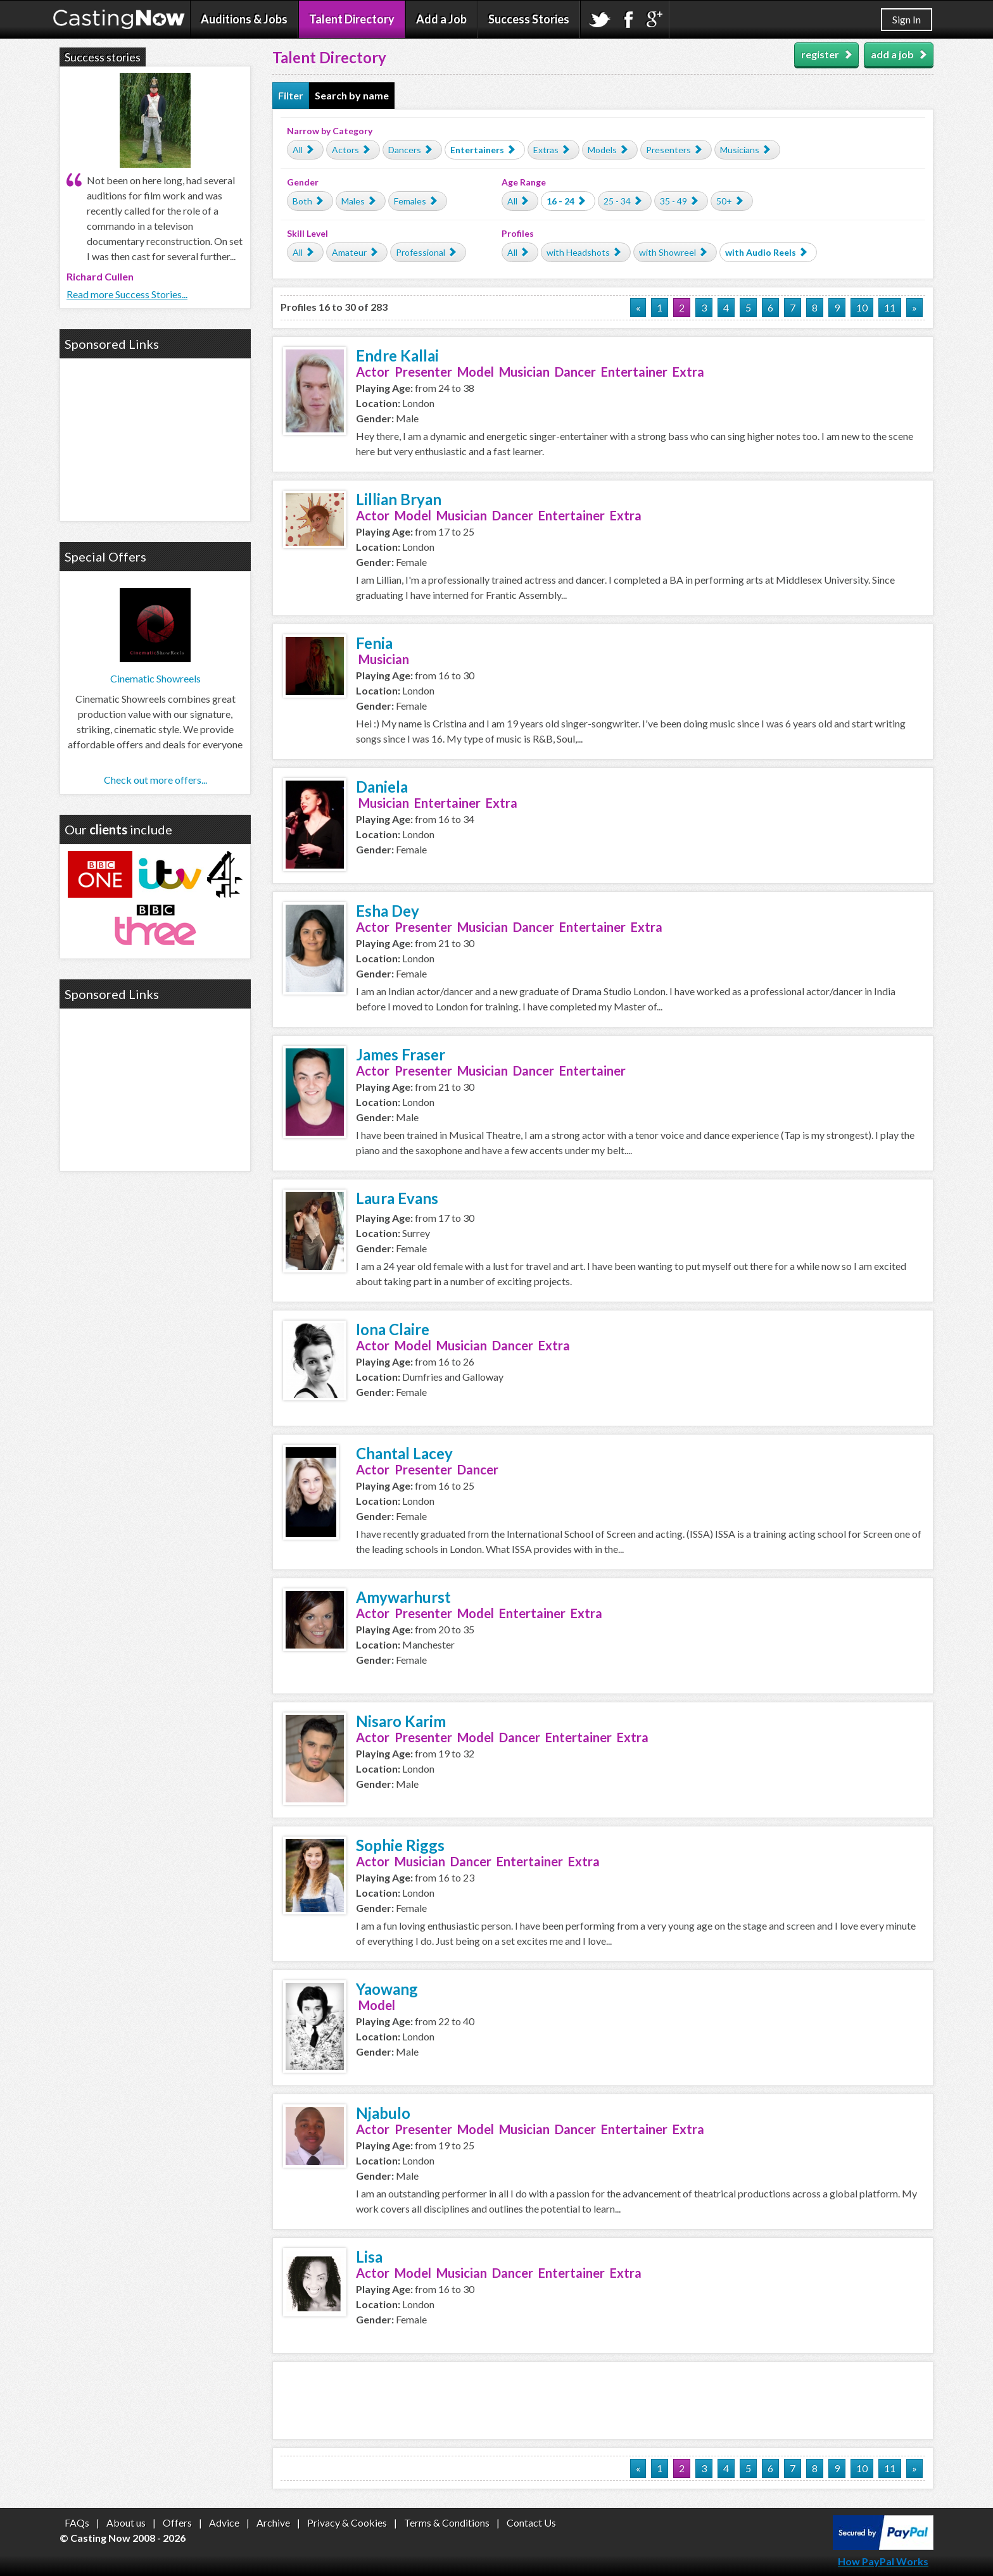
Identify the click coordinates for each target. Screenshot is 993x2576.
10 (862, 307)
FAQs (77, 2522)
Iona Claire (392, 1329)
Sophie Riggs (400, 1845)
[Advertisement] (602, 2400)
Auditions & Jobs (244, 19)
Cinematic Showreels (155, 678)
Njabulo (383, 2113)
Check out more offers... (155, 780)
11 (889, 307)
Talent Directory (352, 19)
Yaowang (387, 1989)
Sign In (906, 19)
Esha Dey (387, 911)
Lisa (369, 2256)
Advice (224, 2522)
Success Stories (528, 19)
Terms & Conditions (447, 2522)
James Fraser (400, 1054)
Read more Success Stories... (126, 294)
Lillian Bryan (398, 499)
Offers (177, 2522)
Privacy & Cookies (347, 2522)
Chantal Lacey (404, 1453)
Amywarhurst (403, 1597)
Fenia (374, 643)
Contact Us (531, 2522)
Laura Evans (397, 1198)
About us (126, 2522)
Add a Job (441, 19)
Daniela (382, 786)
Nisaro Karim (401, 1721)
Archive (273, 2522)
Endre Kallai (397, 355)
